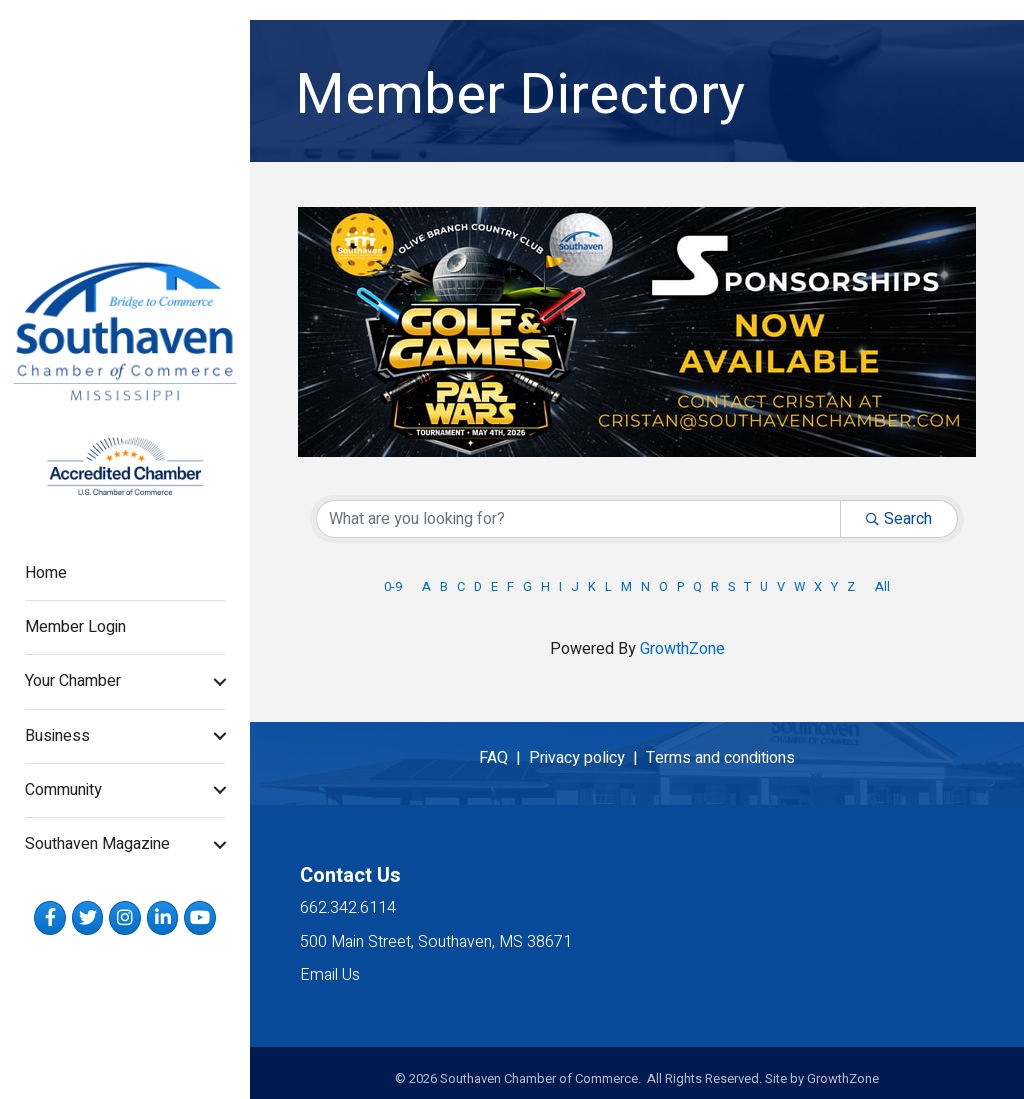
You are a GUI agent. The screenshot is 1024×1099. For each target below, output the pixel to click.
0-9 (393, 587)
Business (57, 736)
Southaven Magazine (97, 844)
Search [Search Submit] (899, 519)
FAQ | (504, 758)
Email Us (330, 975)
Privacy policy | (587, 758)
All (882, 587)
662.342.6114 (348, 908)
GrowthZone (682, 649)
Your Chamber (73, 681)
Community (63, 790)
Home (46, 573)
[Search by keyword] (578, 519)
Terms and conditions (720, 758)
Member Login (75, 627)
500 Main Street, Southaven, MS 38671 (436, 942)
